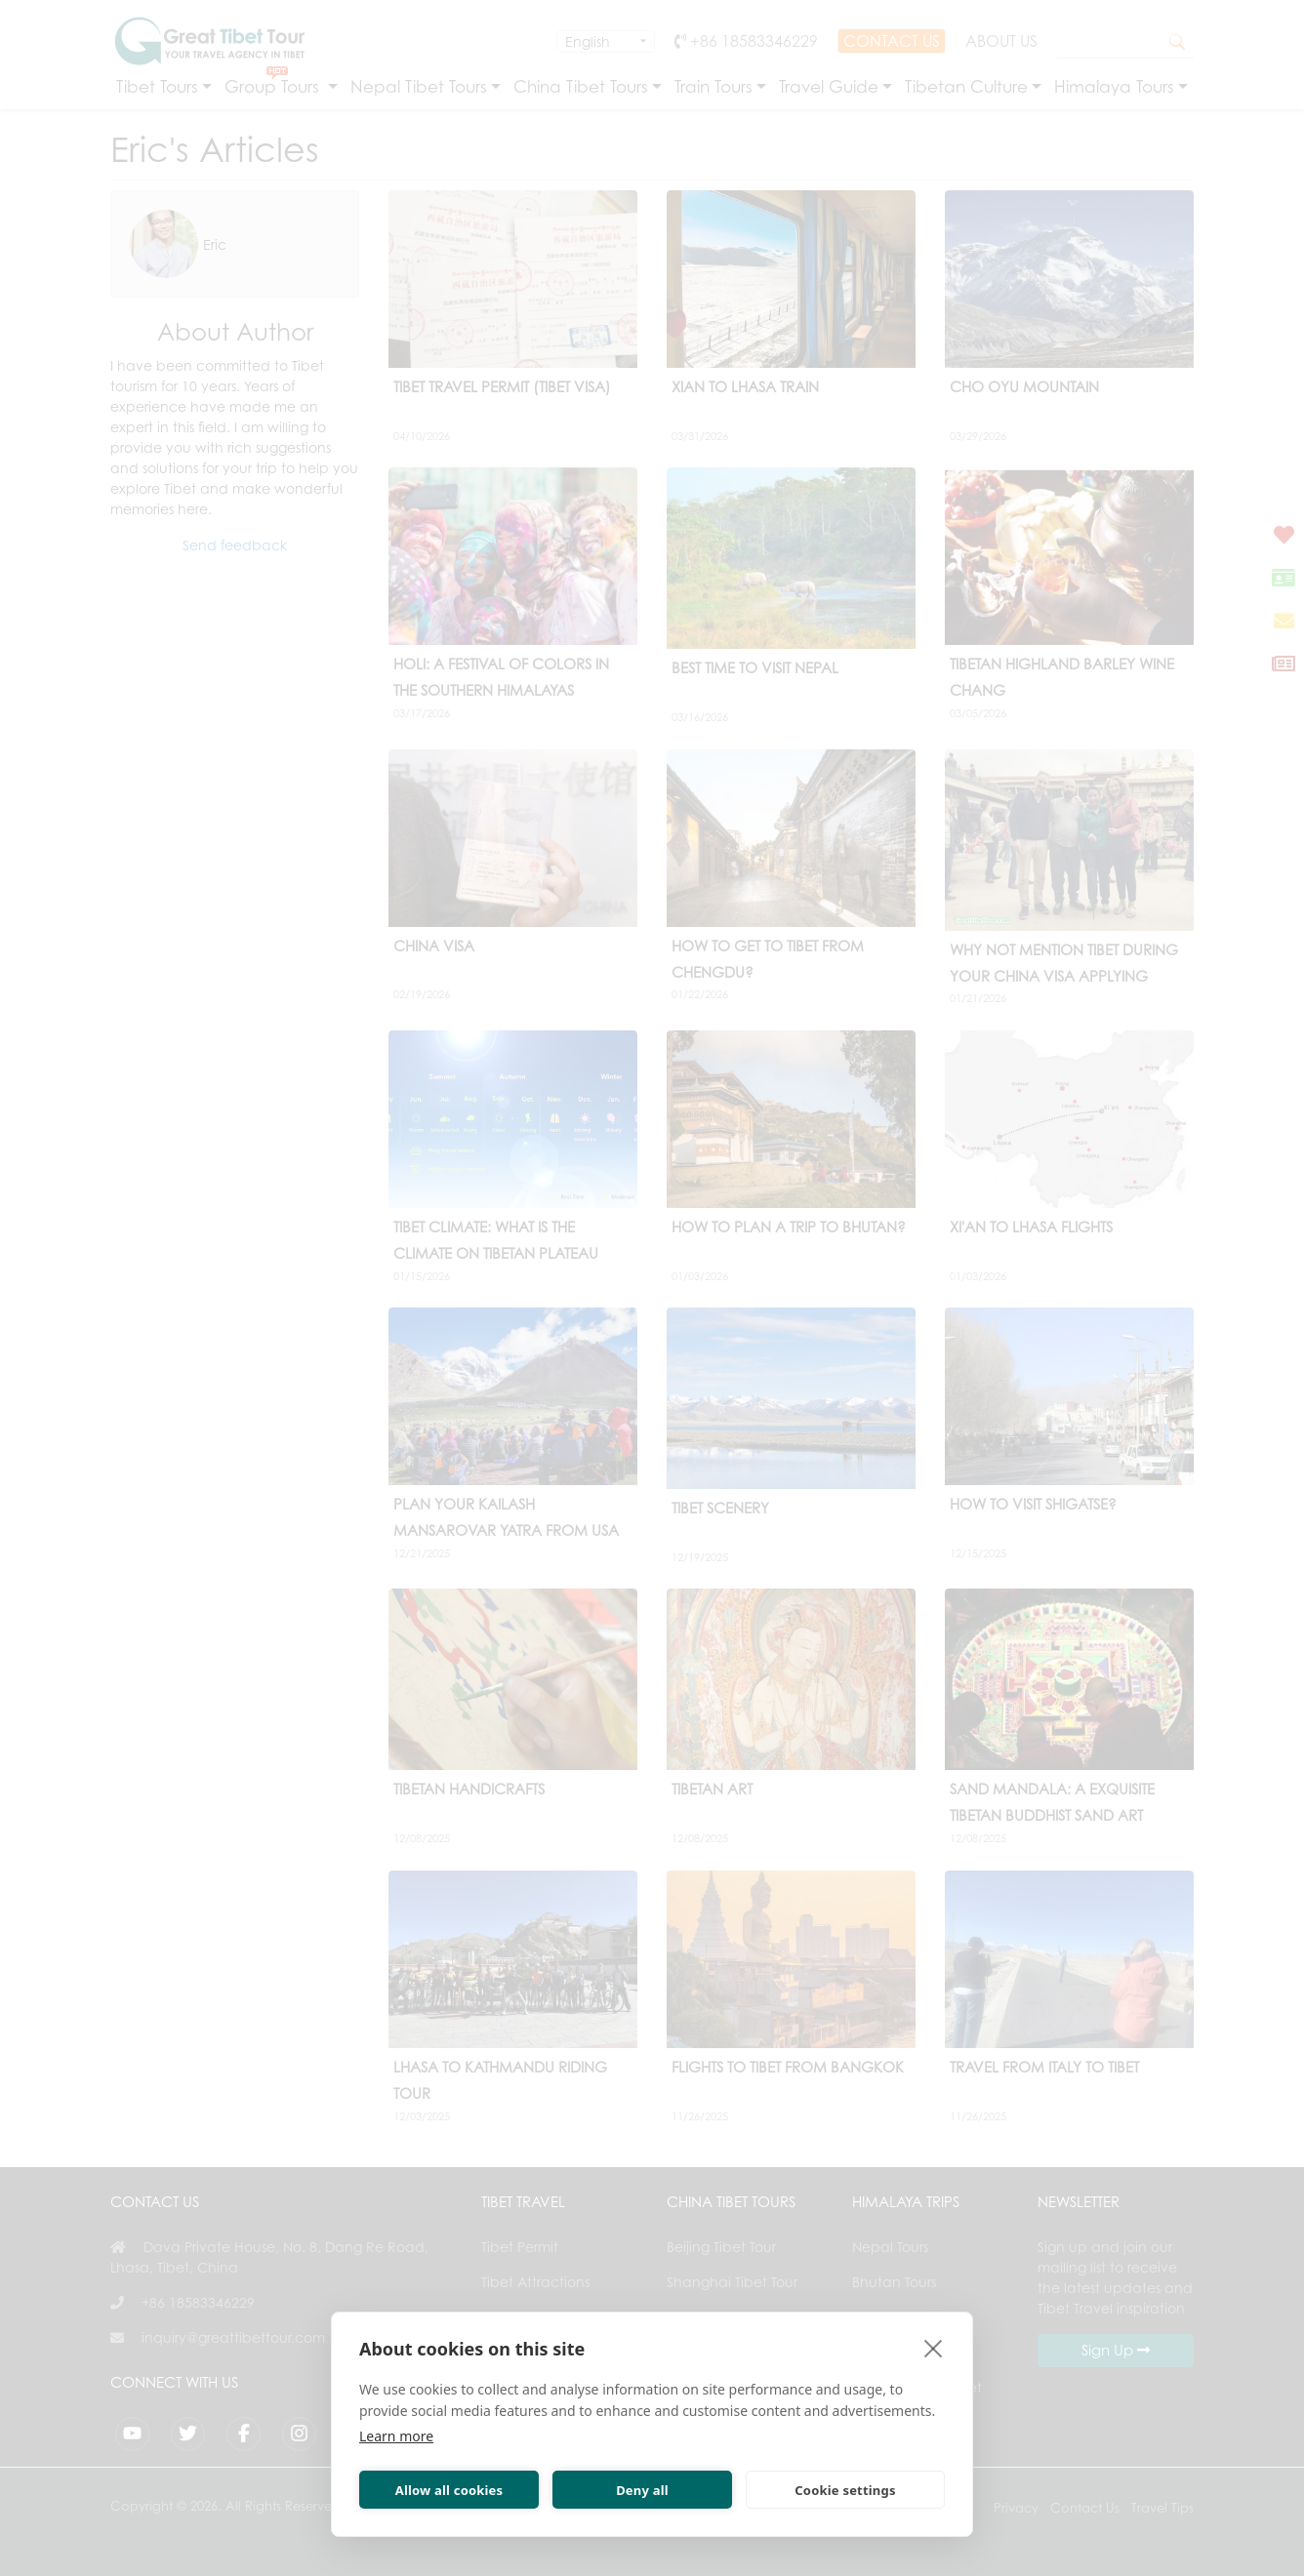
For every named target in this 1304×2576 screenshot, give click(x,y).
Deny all (642, 2490)
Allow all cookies (449, 2490)
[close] (933, 2347)
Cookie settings (845, 2490)
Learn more (396, 2436)
